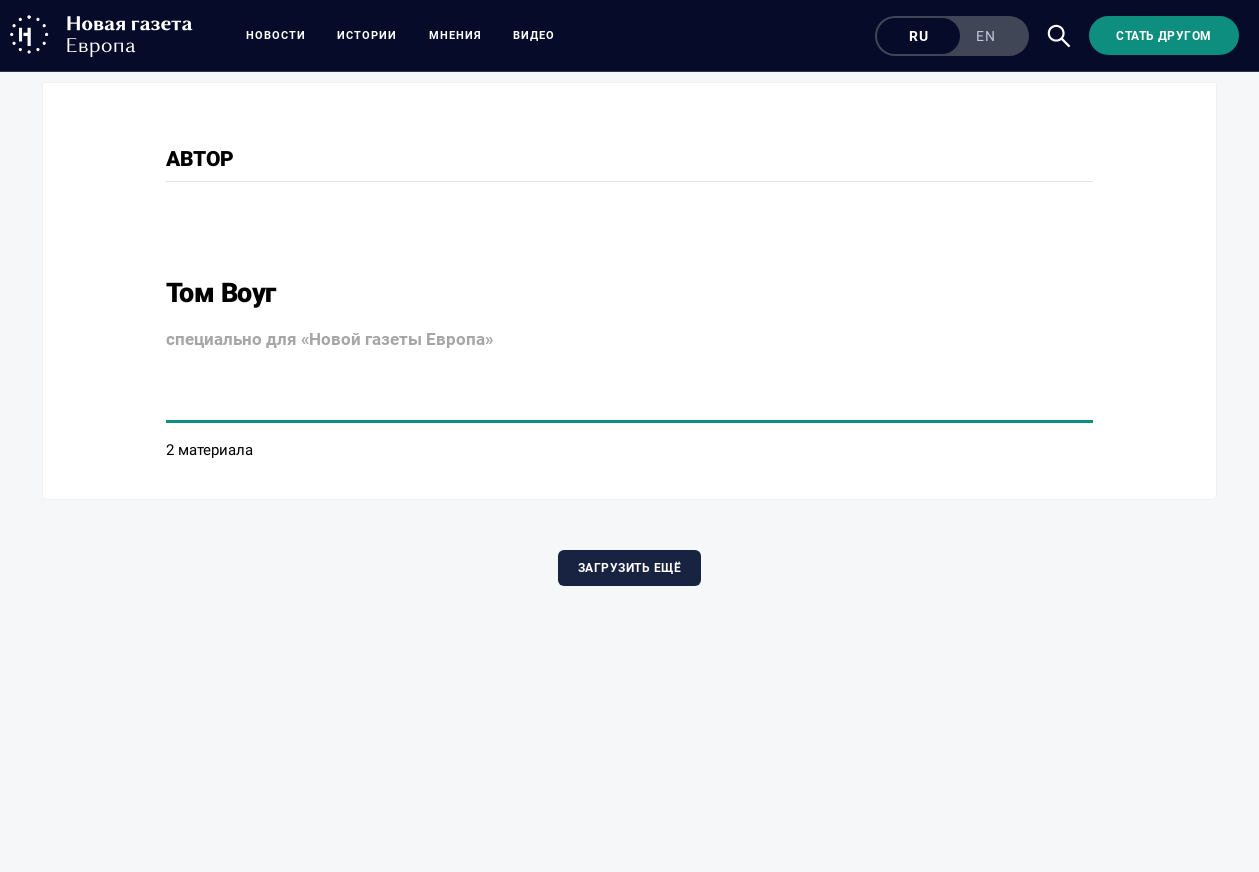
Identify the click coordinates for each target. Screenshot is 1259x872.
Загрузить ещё (629, 568)
